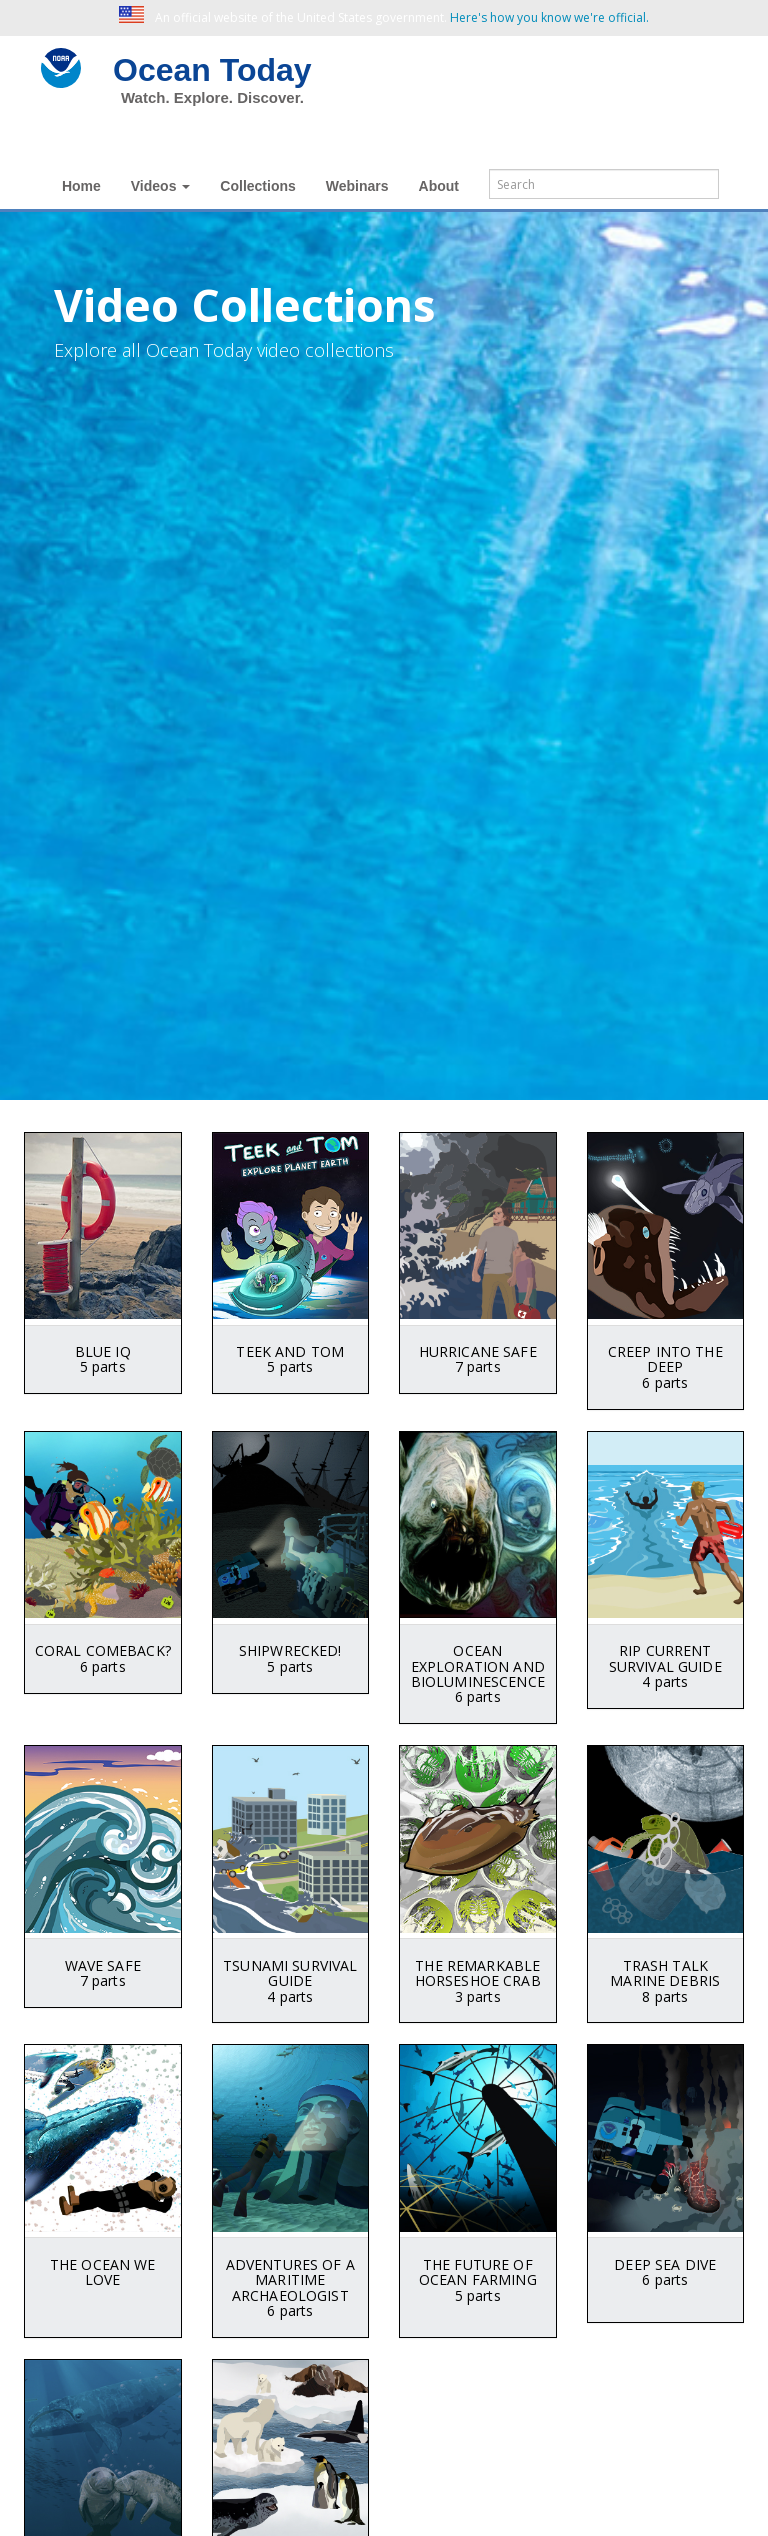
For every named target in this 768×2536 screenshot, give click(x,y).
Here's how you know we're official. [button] (549, 17)
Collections (257, 186)
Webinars (357, 186)
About (439, 186)
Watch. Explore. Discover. (212, 97)
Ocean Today (212, 70)
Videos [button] (161, 186)
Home (81, 186)
